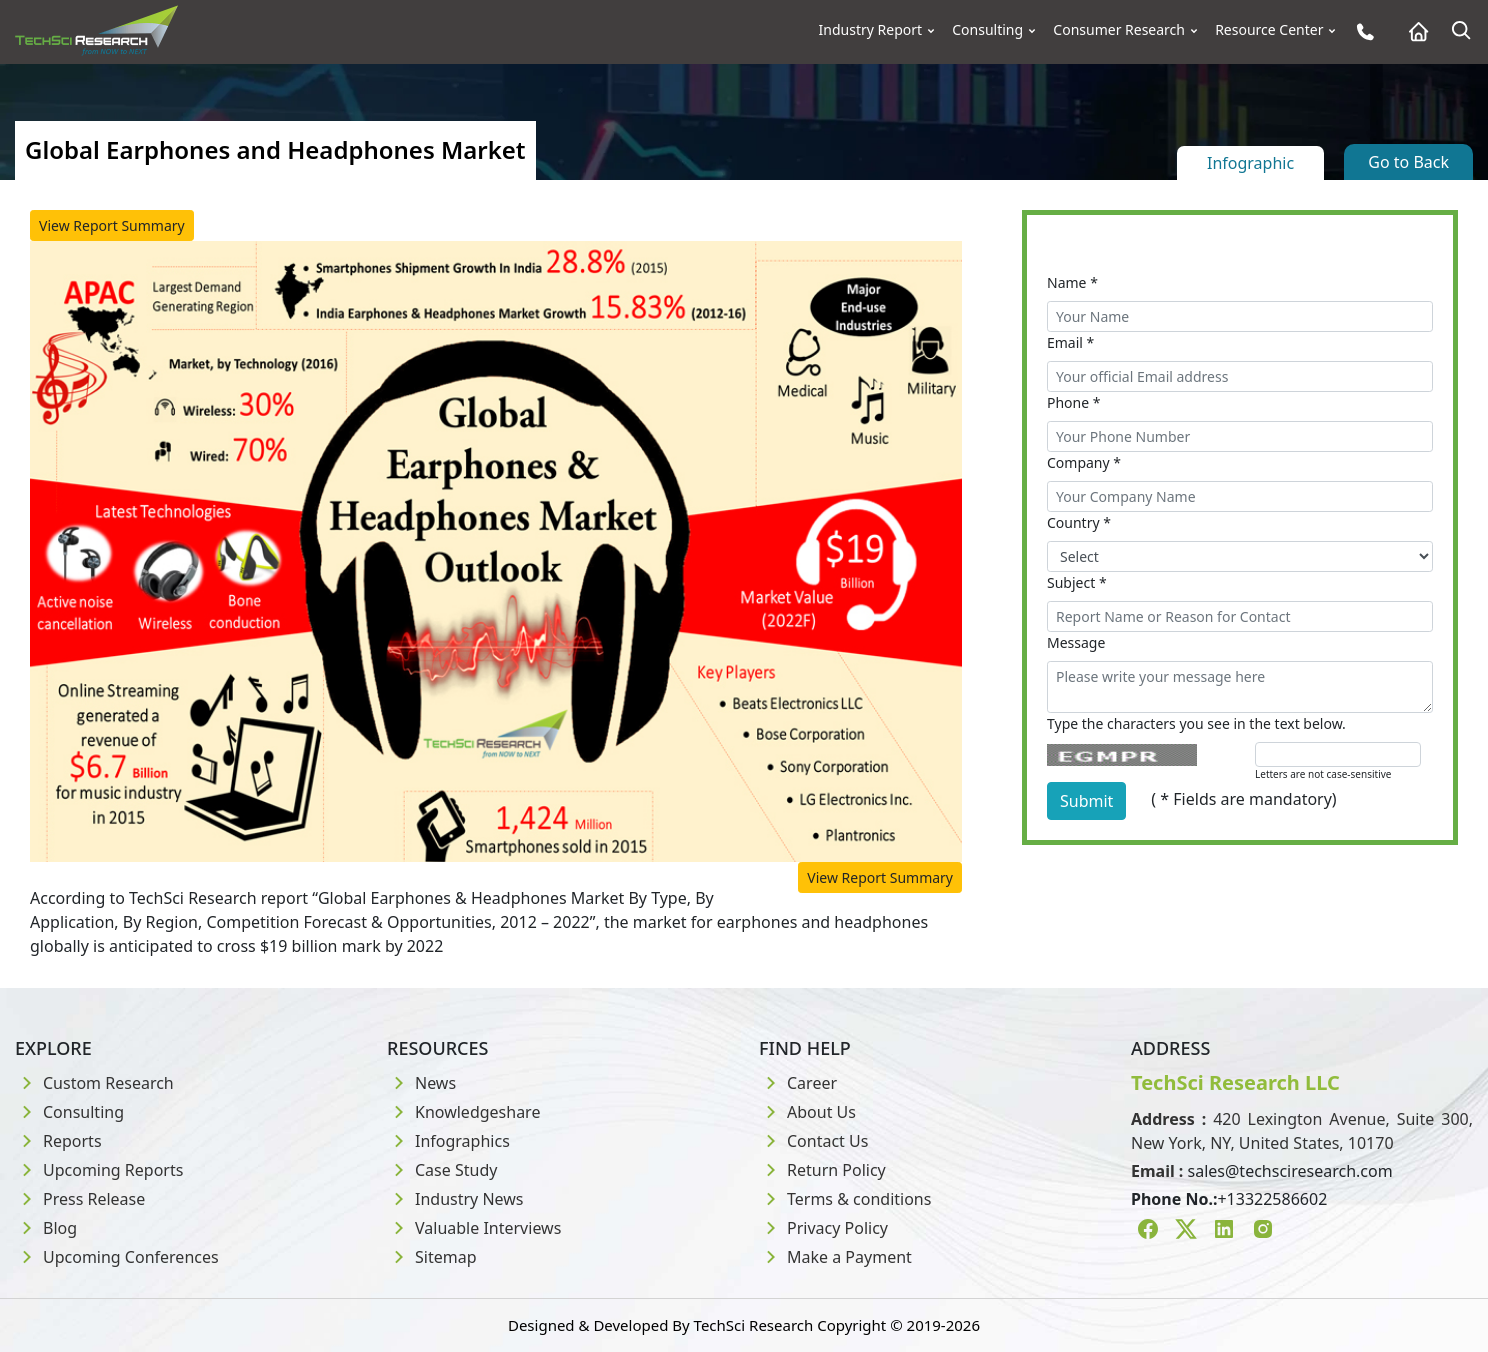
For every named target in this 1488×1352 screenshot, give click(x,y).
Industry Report (871, 30)
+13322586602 (1272, 1199)
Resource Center (1269, 30)
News (421, 1083)
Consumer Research (1119, 30)
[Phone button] (1360, 31)
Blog (46, 1228)
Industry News (455, 1199)
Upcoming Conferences (117, 1257)
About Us (807, 1112)
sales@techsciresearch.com (1290, 1171)
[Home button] (1413, 31)
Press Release (80, 1199)
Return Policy (822, 1170)
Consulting (987, 30)
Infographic (1250, 163)
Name (1072, 282)
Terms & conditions (845, 1199)
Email (1070, 342)
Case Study (442, 1170)
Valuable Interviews (474, 1228)
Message (1076, 642)
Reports (58, 1141)
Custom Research (94, 1083)
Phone (1074, 402)
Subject (1077, 582)
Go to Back (1408, 162)
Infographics (448, 1141)
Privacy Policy (823, 1228)
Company (1084, 462)
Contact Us (813, 1141)
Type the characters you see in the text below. (1196, 723)
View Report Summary (112, 225)
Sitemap (432, 1257)
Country (1079, 522)
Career (798, 1083)
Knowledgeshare (463, 1112)
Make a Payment (835, 1257)
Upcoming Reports (99, 1170)
